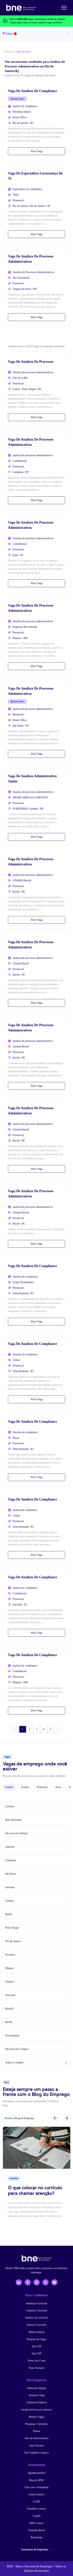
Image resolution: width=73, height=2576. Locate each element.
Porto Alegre (12, 1927)
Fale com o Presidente (36, 2487)
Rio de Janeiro (13, 1941)
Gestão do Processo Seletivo (36, 2409)
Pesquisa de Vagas (36, 2339)
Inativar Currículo (36, 2324)
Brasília (9, 2008)
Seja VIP (36, 2353)
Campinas (10, 1860)
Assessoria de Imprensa (36, 2549)
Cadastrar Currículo (36, 2310)
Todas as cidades (14, 2062)
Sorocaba (10, 1995)
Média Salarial (36, 2332)
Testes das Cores (36, 2360)
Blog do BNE (36, 2480)
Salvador (10, 1887)
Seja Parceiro (36, 2445)
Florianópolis (12, 2035)
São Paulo (10, 1873)
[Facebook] (28, 2282)
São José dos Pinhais (16, 1833)
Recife (8, 2022)
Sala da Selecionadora (37, 2438)
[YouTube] (54, 2282)
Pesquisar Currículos (36, 2424)
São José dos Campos (17, 2049)
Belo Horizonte (13, 1819)
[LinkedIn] (19, 2282)
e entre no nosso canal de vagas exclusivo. (36, 22)
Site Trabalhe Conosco (36, 2452)
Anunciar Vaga (36, 2395)
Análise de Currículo (36, 2317)
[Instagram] (36, 2282)
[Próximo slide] (66, 2118)
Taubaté (9, 1981)
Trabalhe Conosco (36, 2508)
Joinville (10, 1846)
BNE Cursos (36, 2523)
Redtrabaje (36, 2537)
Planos (36, 2431)
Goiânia (9, 1900)
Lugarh (36, 2515)
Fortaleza (10, 1954)
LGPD (36, 2501)
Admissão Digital (36, 2388)
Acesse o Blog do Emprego (19, 2118)
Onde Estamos (36, 2494)
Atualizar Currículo (36, 2303)
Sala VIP (36, 2346)
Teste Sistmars (36, 2367)
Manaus (9, 1968)
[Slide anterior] (56, 2118)
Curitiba (9, 1806)
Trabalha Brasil (36, 2530)
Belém (8, 1914)
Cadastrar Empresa (36, 2402)
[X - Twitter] (45, 2282)
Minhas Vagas (36, 2416)
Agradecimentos (37, 2472)
